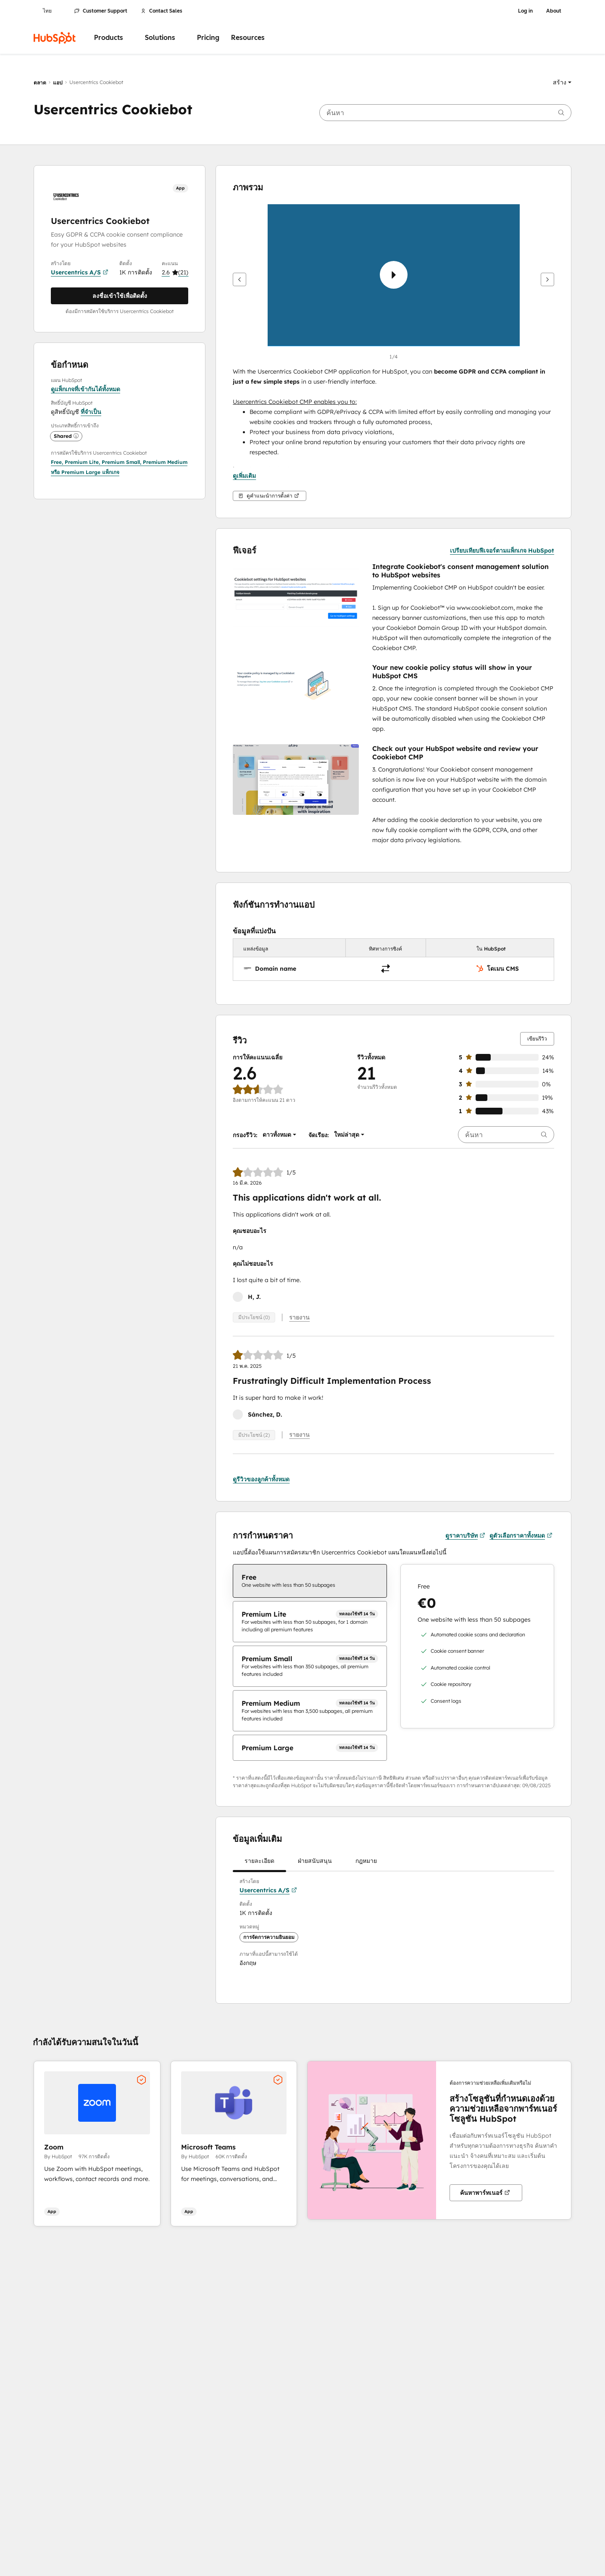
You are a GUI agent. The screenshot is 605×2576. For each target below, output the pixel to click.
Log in (525, 11)
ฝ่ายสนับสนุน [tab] (315, 1862)
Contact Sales (161, 11)
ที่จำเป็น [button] (91, 412)
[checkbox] (310, 1579)
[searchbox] (445, 112)
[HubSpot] (55, 38)
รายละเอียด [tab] (259, 1862)
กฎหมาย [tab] (366, 1862)
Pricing (208, 38)
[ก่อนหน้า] (239, 279)
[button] (562, 82)
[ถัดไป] (547, 279)
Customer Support (100, 11)
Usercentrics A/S (79, 272)
